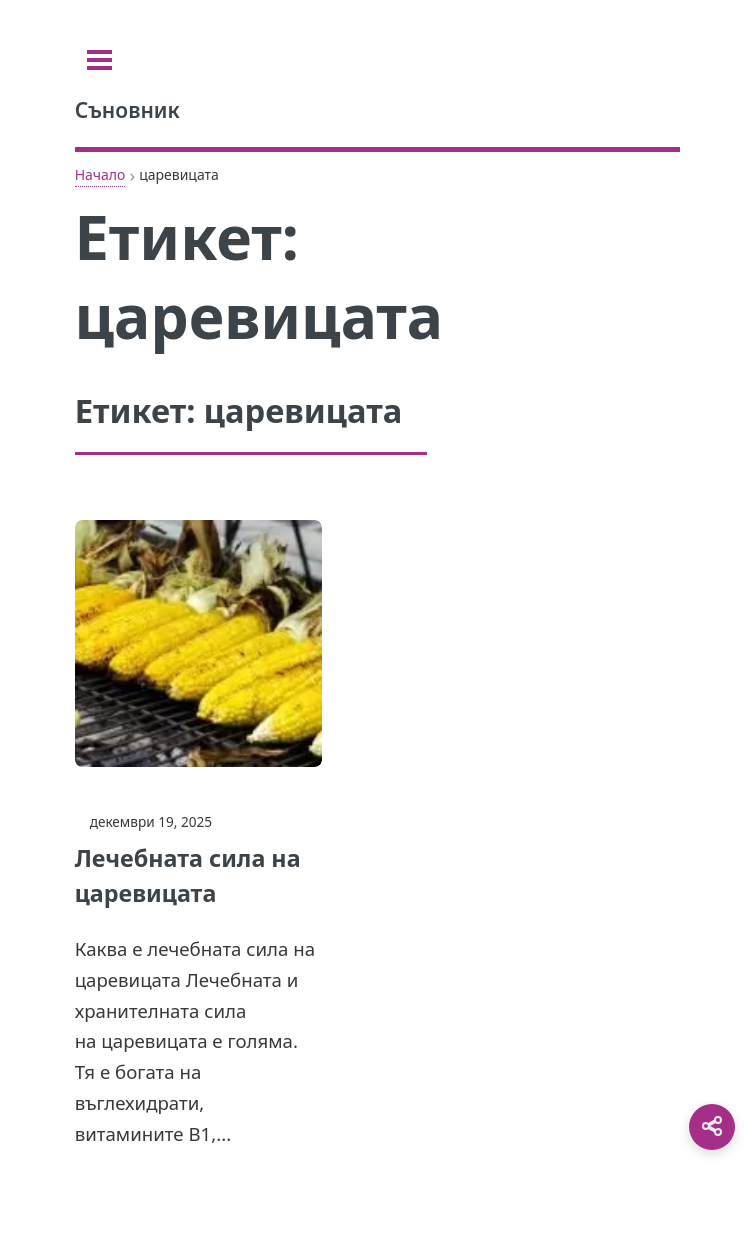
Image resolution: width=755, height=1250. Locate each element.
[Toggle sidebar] (99, 60)
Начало (100, 174)
